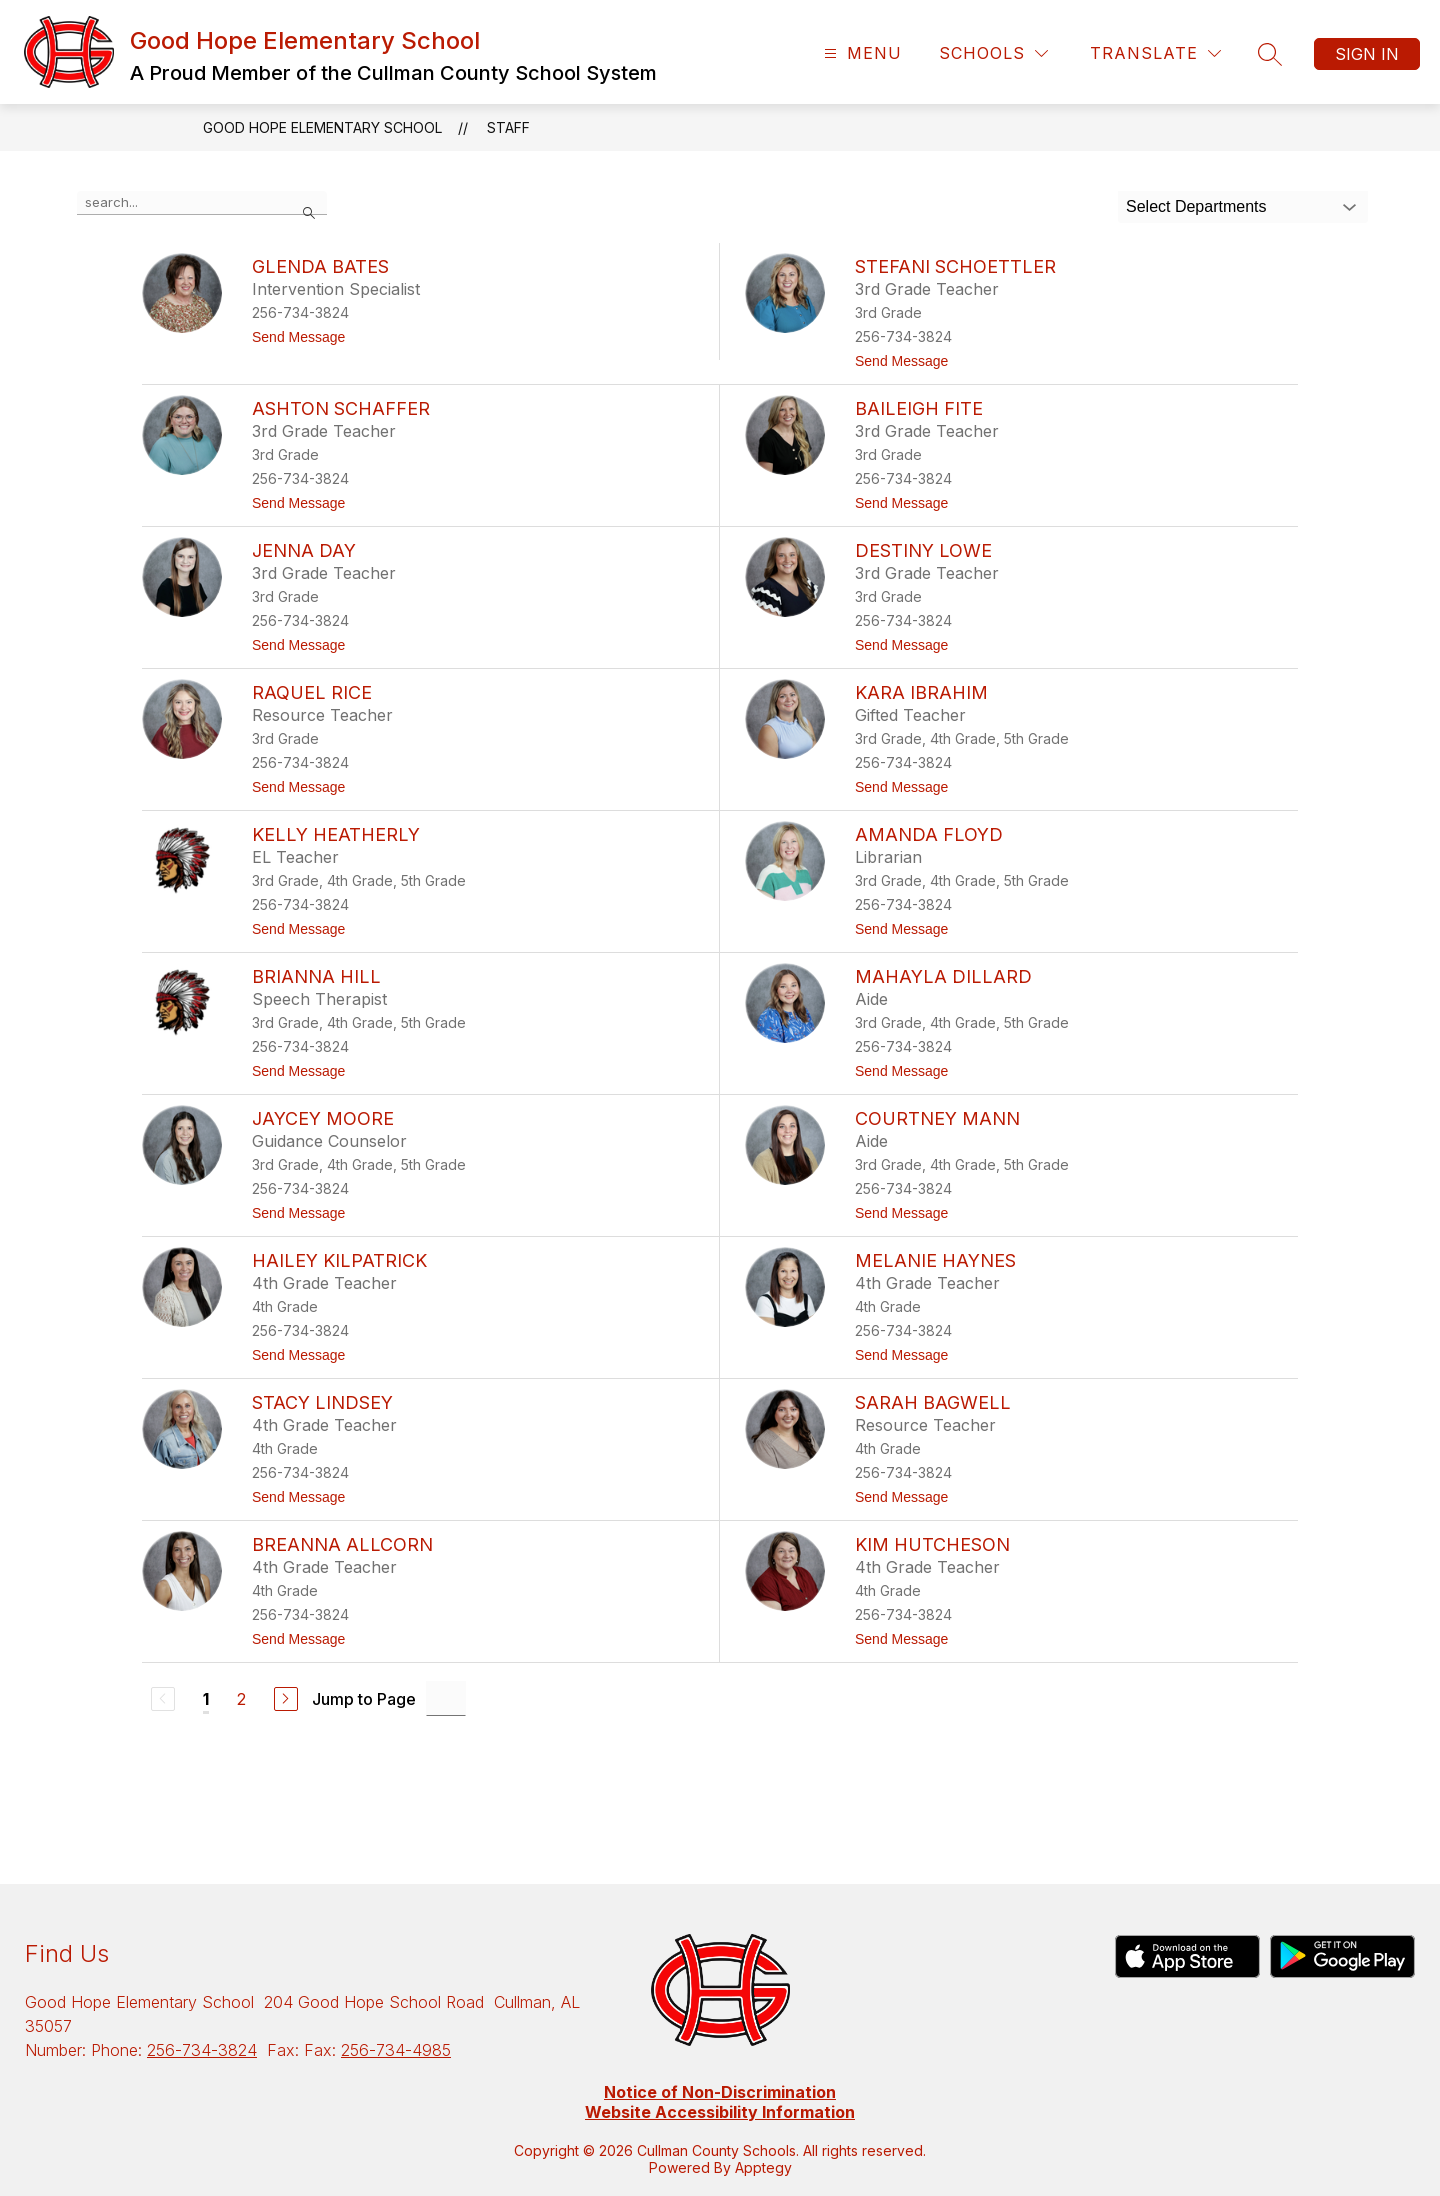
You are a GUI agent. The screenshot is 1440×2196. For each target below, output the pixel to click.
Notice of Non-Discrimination (720, 2092)
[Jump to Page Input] (446, 1698)
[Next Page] (286, 1699)
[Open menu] (860, 53)
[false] (202, 203)
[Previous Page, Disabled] (163, 1699)
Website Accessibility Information (720, 2112)
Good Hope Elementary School (322, 127)
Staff (508, 127)
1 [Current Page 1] (206, 1699)
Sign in (1367, 54)
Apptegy (763, 2167)
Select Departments (1196, 206)
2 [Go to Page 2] (241, 1699)
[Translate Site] (1155, 53)
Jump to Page (364, 1699)
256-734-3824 (202, 2050)
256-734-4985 (396, 2050)
